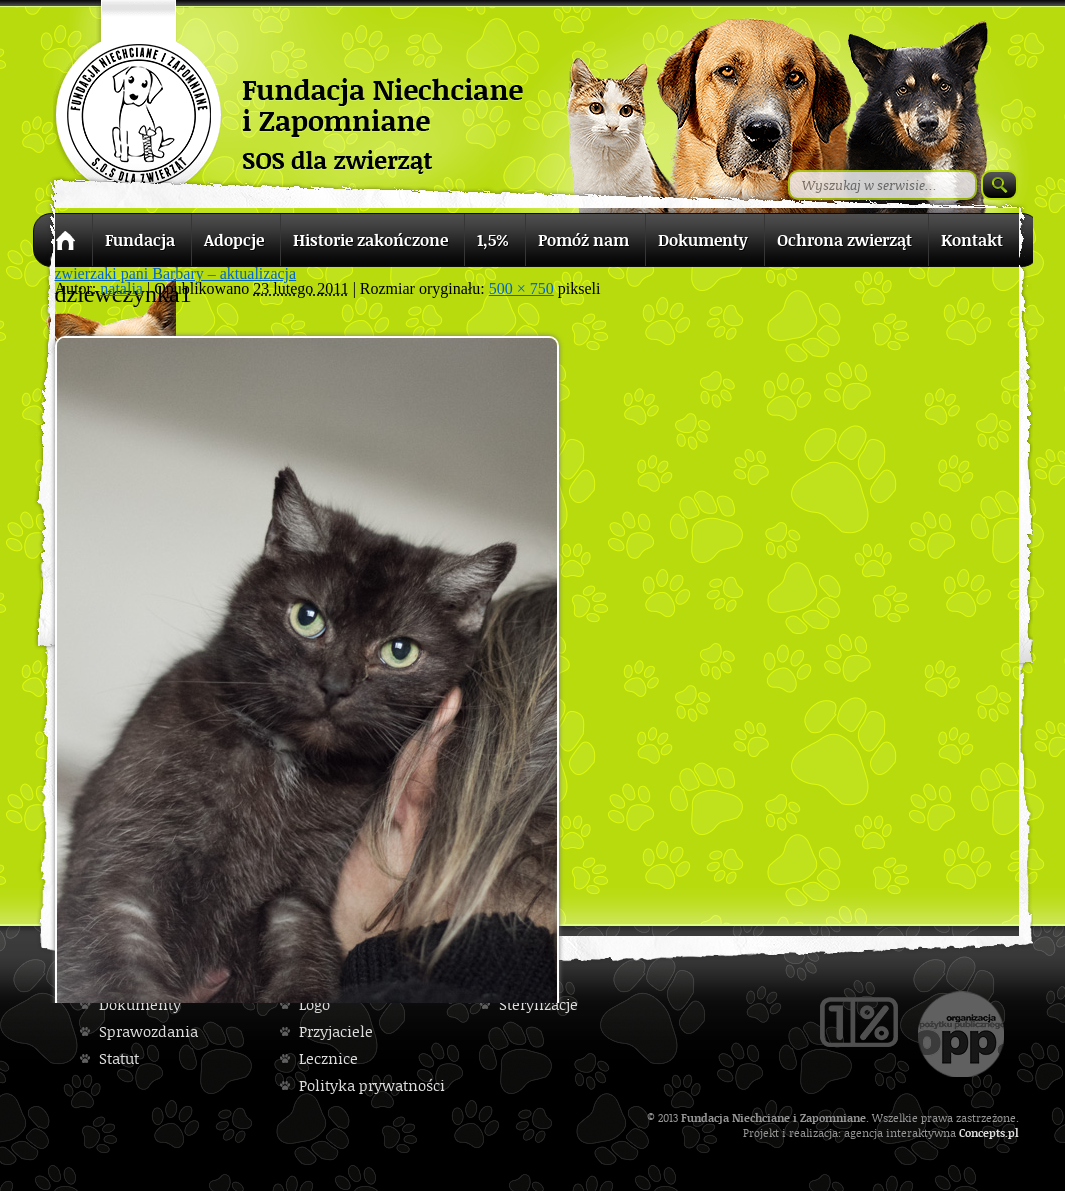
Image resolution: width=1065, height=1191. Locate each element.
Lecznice (328, 1058)
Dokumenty (140, 1004)
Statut (119, 1058)
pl (1013, 1132)
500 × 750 (521, 288)
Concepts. (983, 1132)
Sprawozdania (148, 1031)
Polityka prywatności (372, 1085)
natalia (121, 288)
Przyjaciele (336, 1031)
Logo (314, 1004)
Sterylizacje (538, 1004)
